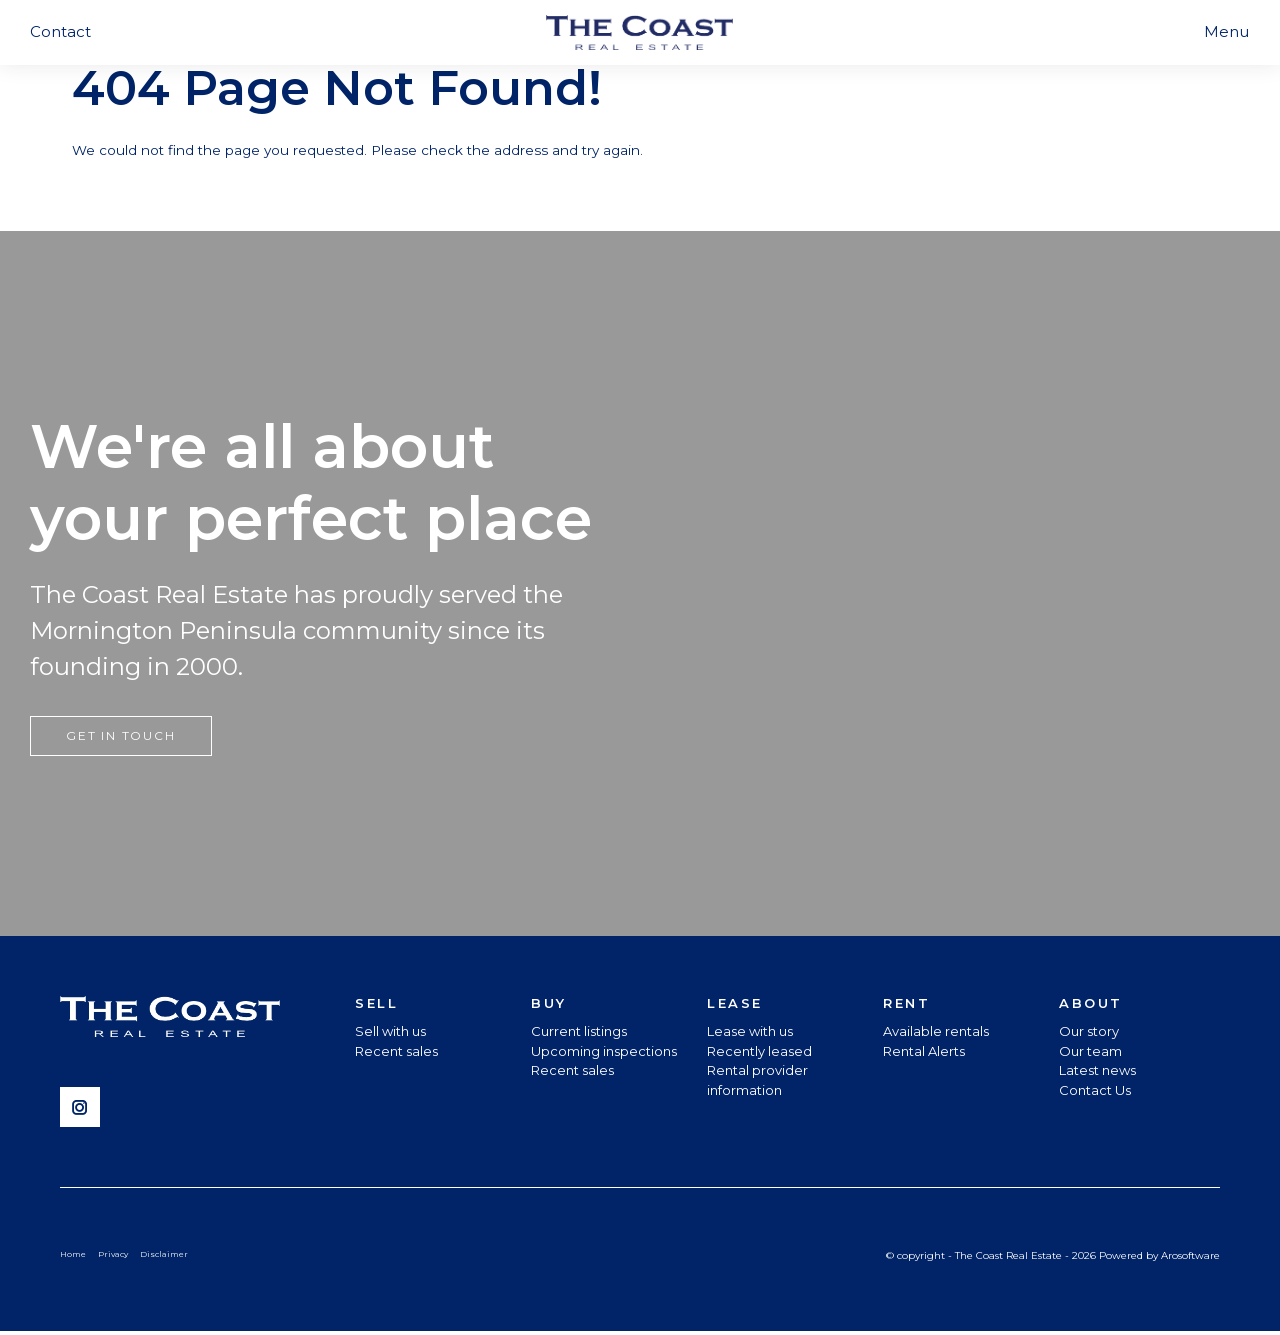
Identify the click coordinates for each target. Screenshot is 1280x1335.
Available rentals (936, 1034)
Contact (60, 31)
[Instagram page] (85, 1111)
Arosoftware (1190, 1257)
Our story (1089, 1034)
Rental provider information (757, 1083)
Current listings (579, 1034)
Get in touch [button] (121, 737)
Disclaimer (171, 1256)
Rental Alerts (924, 1053)
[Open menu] (1226, 32)
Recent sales (396, 1053)
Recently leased (759, 1053)
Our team (1090, 1053)
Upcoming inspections (604, 1053)
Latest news (1097, 1073)
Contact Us (1095, 1092)
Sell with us (390, 1034)
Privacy (117, 1256)
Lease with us (750, 1034)
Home (74, 1256)
